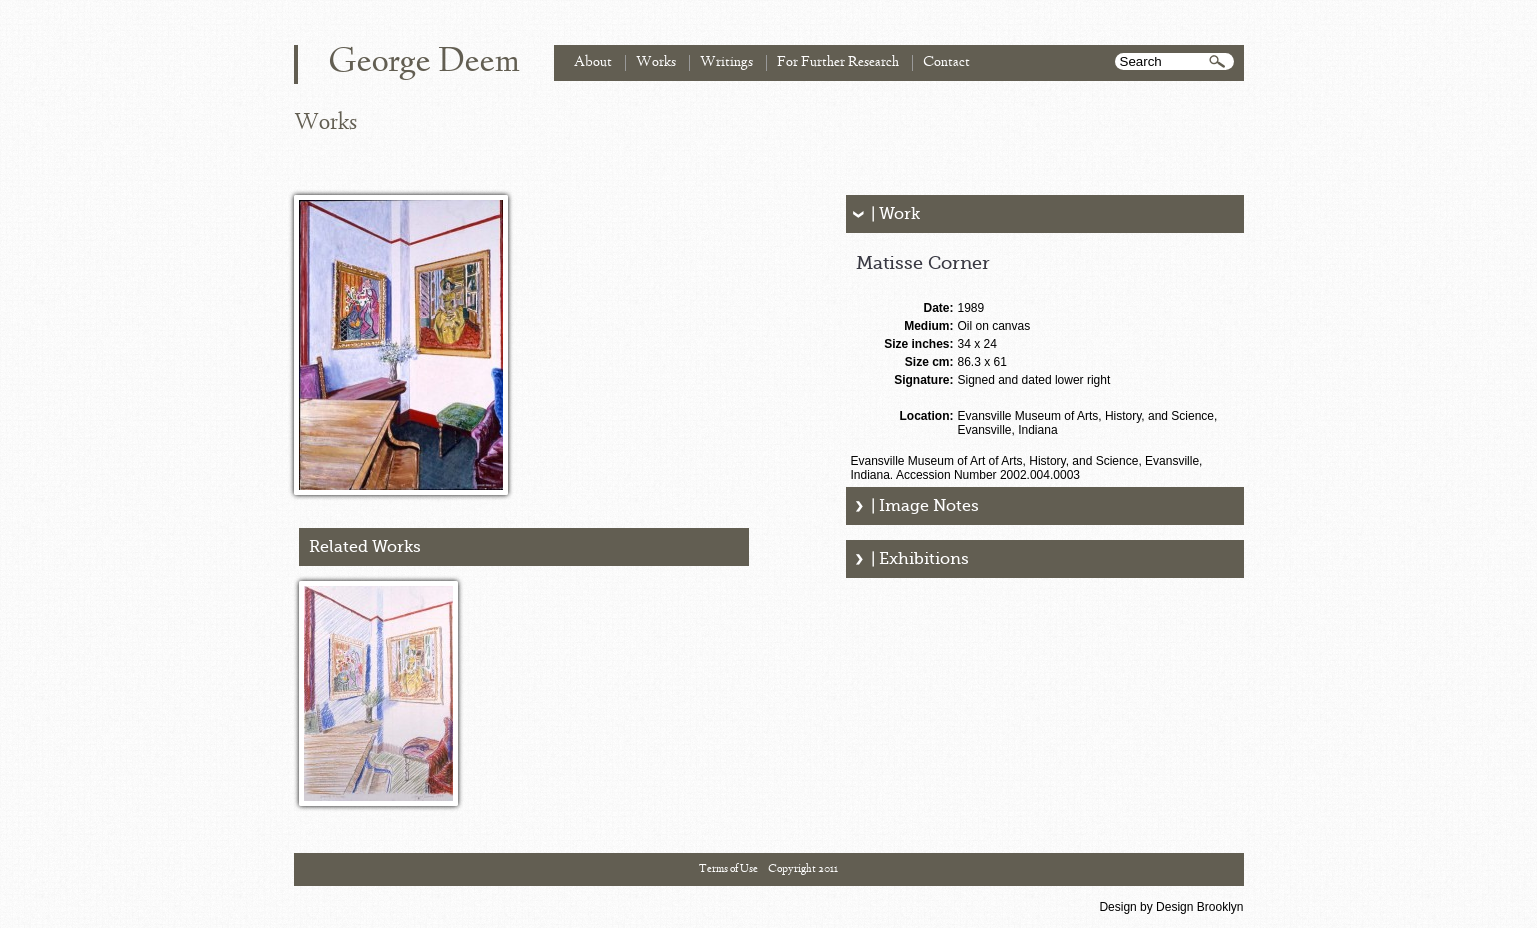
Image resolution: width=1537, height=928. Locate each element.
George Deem (424, 63)
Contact (946, 62)
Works (656, 62)
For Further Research (838, 62)
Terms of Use (728, 869)
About (593, 62)
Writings (726, 62)
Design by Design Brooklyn (1171, 907)
